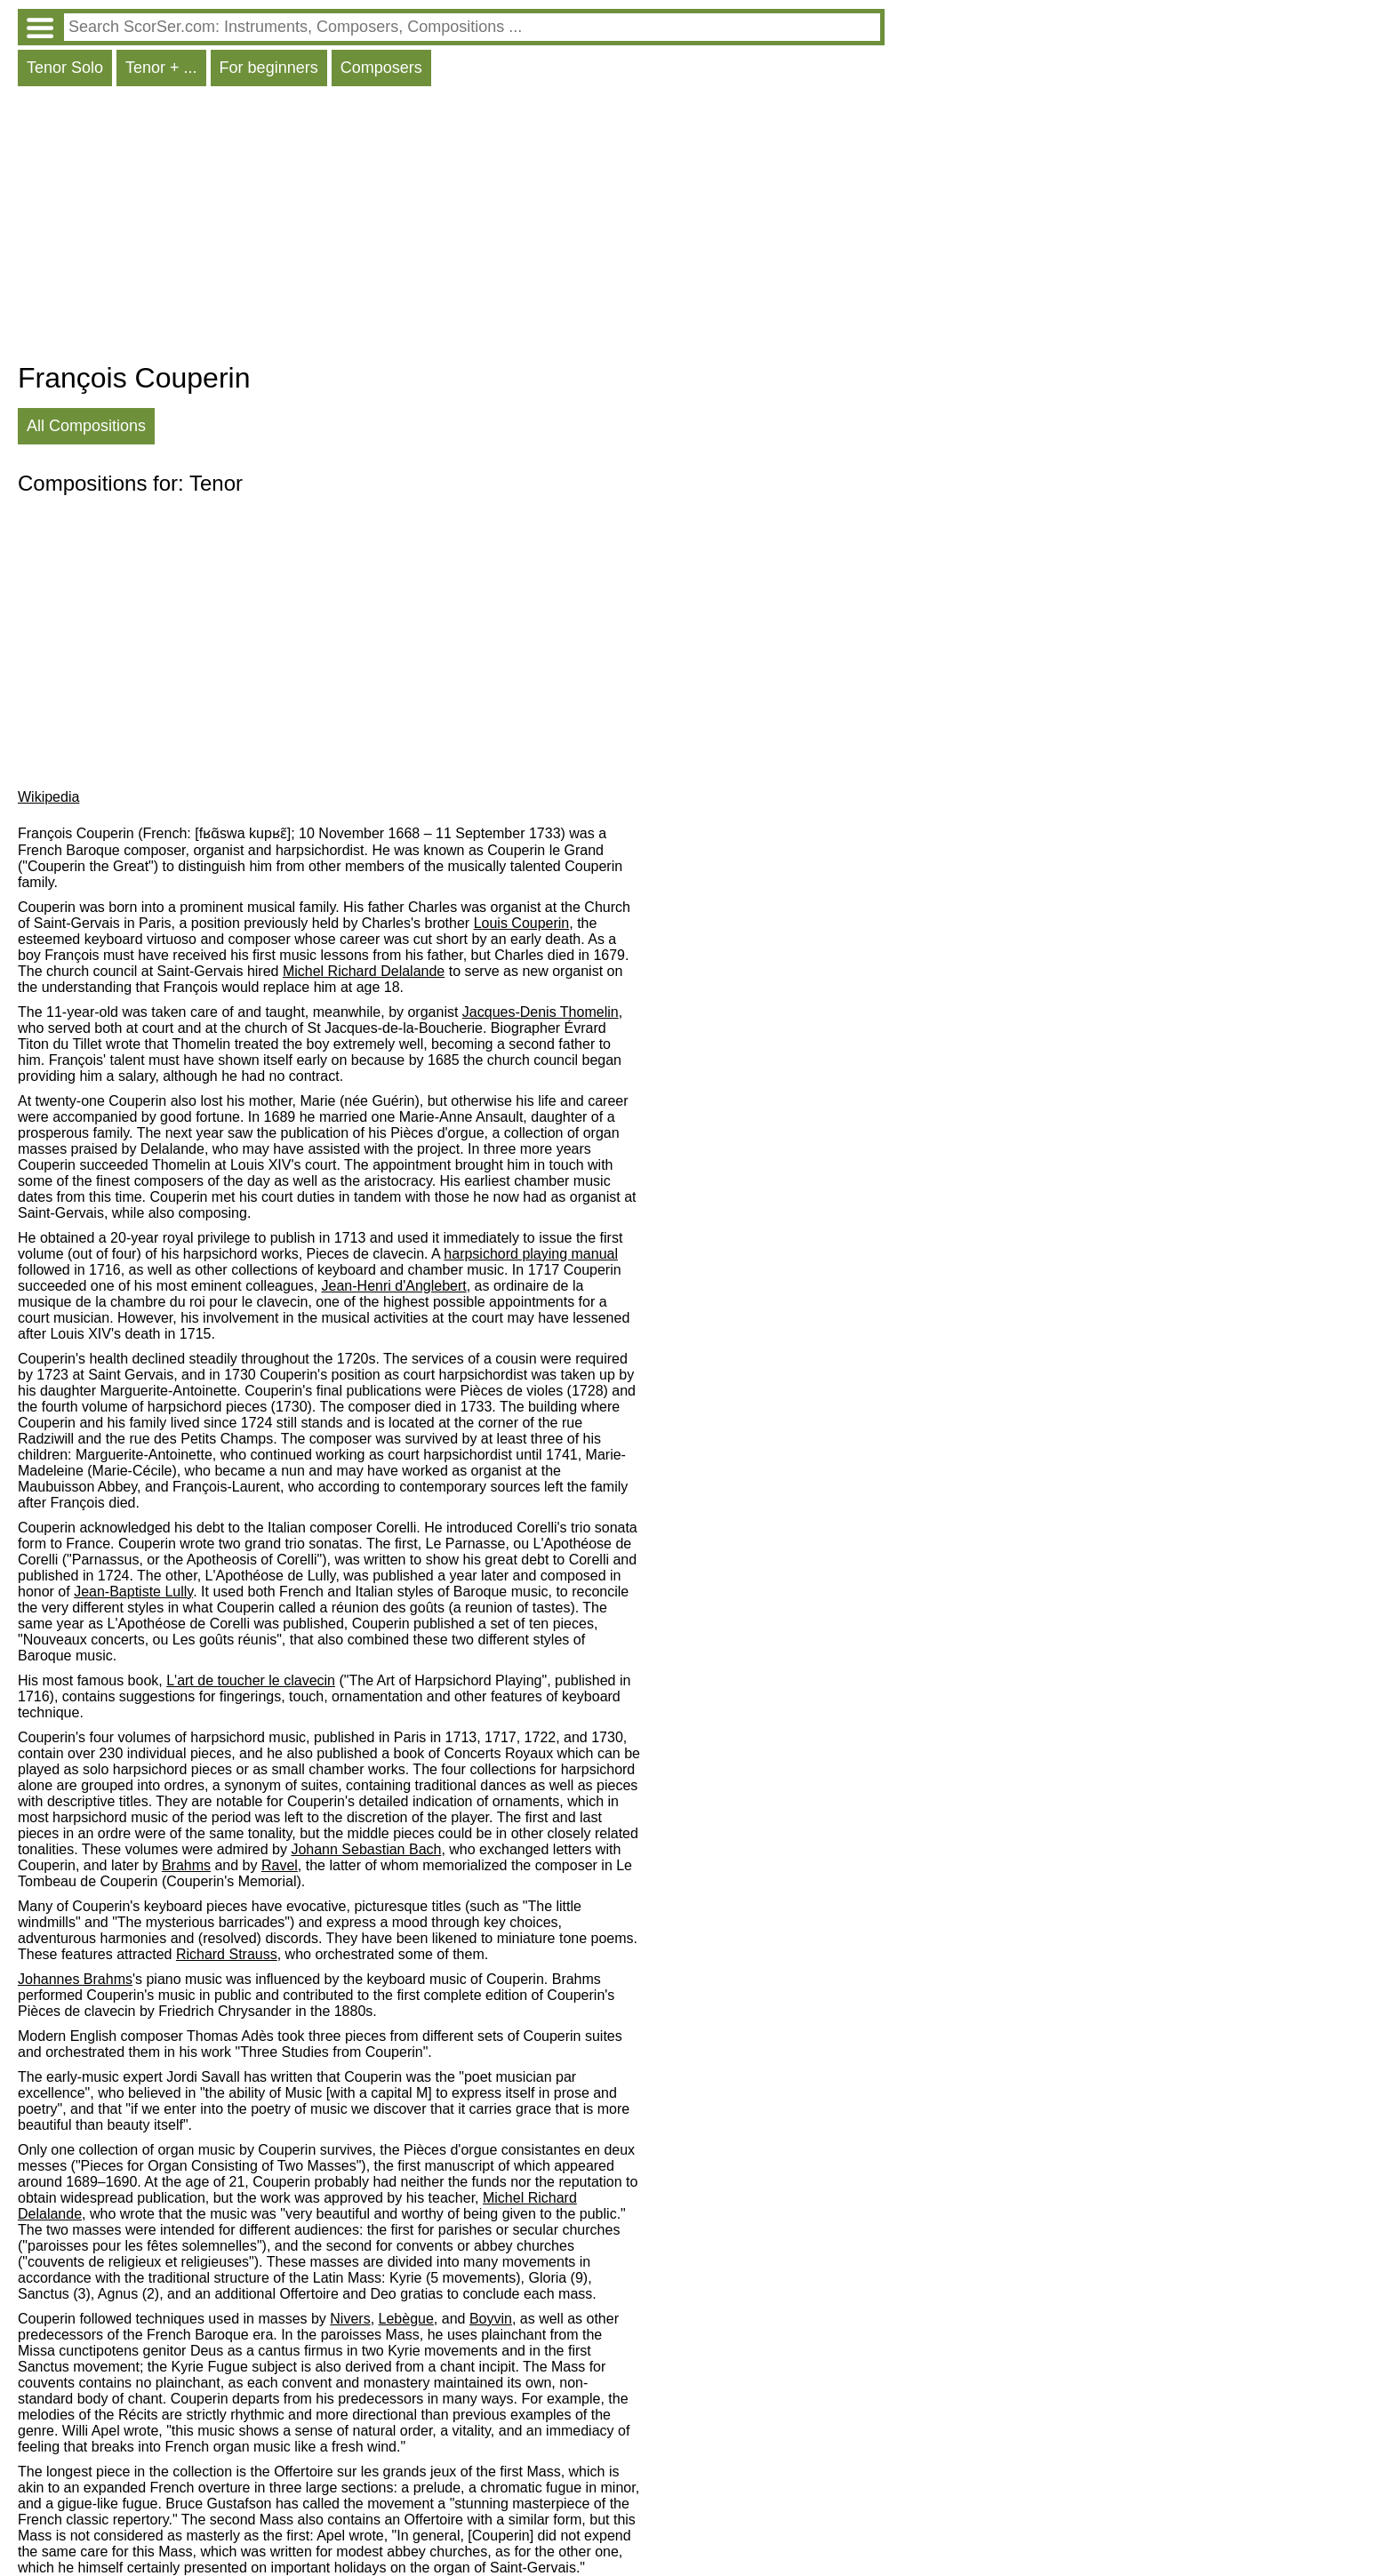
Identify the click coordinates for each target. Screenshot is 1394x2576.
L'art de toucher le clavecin (250, 1680)
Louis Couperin (522, 923)
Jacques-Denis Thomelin (540, 1012)
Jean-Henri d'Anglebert (394, 1285)
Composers (381, 67)
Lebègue (406, 2318)
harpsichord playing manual (531, 1253)
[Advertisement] (451, 228)
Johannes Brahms (75, 1979)
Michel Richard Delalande (364, 971)
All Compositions (86, 426)
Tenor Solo (65, 67)
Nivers (350, 2318)
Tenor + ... (161, 67)
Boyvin (490, 2318)
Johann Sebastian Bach (366, 1849)
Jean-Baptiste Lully (133, 1591)
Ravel (279, 1865)
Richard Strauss (226, 1954)
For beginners (269, 67)
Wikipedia (48, 796)
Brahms (186, 1865)
